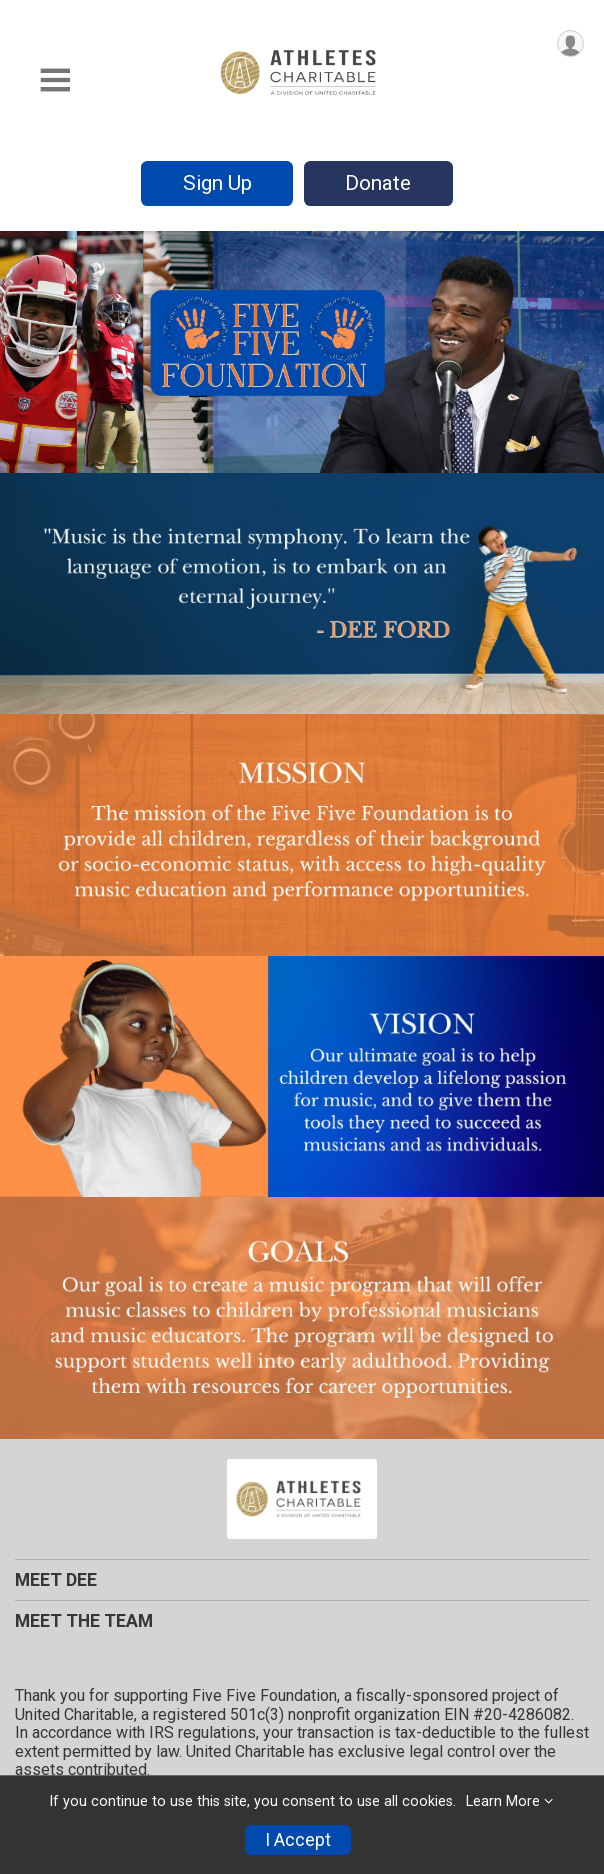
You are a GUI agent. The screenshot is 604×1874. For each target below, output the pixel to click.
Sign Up (217, 183)
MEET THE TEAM (84, 1621)
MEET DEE (56, 1580)
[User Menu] (570, 43)
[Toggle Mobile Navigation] (55, 80)
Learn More (503, 1801)
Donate (378, 183)
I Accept (298, 1840)
